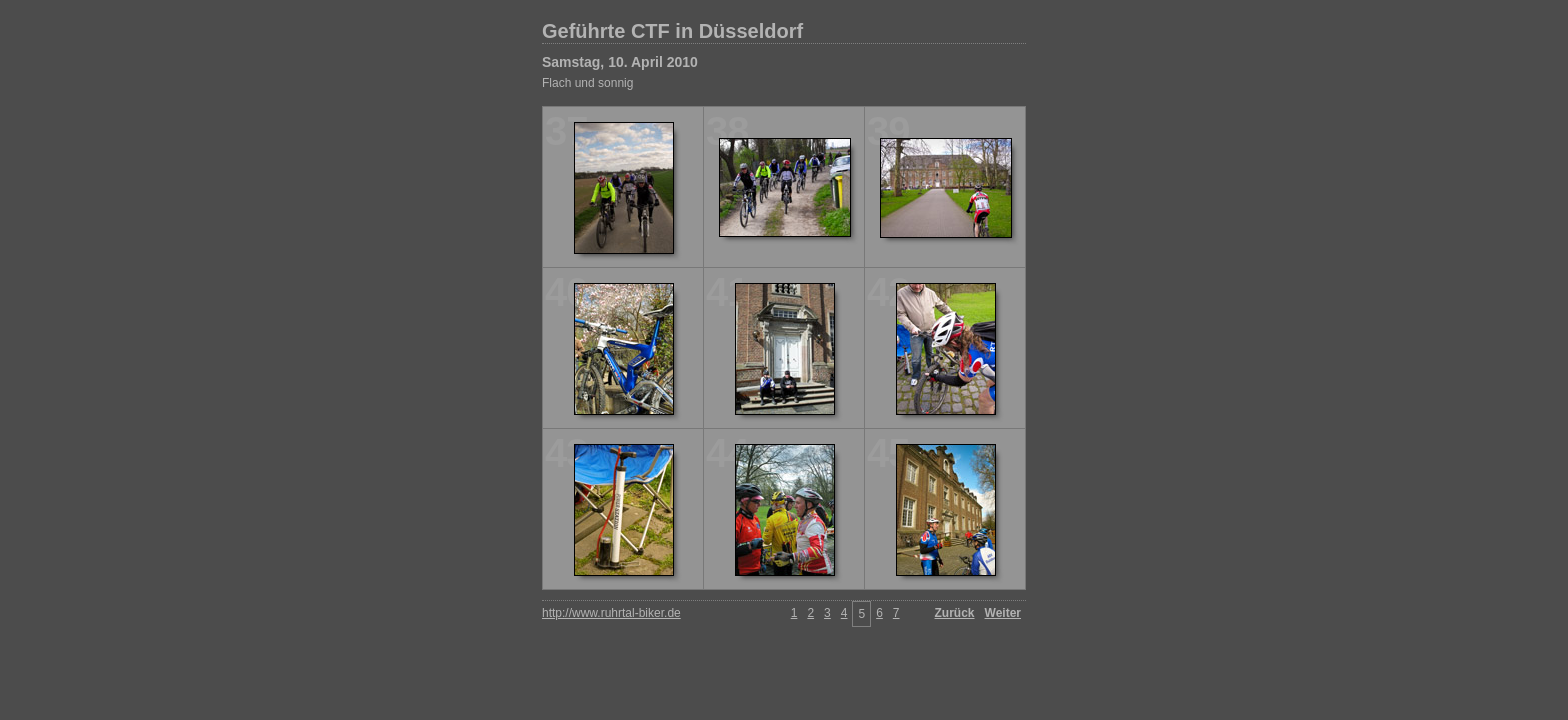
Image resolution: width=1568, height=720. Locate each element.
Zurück (955, 613)
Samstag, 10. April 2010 (620, 62)
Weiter (1003, 613)
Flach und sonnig (587, 83)
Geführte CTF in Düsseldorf (672, 31)
